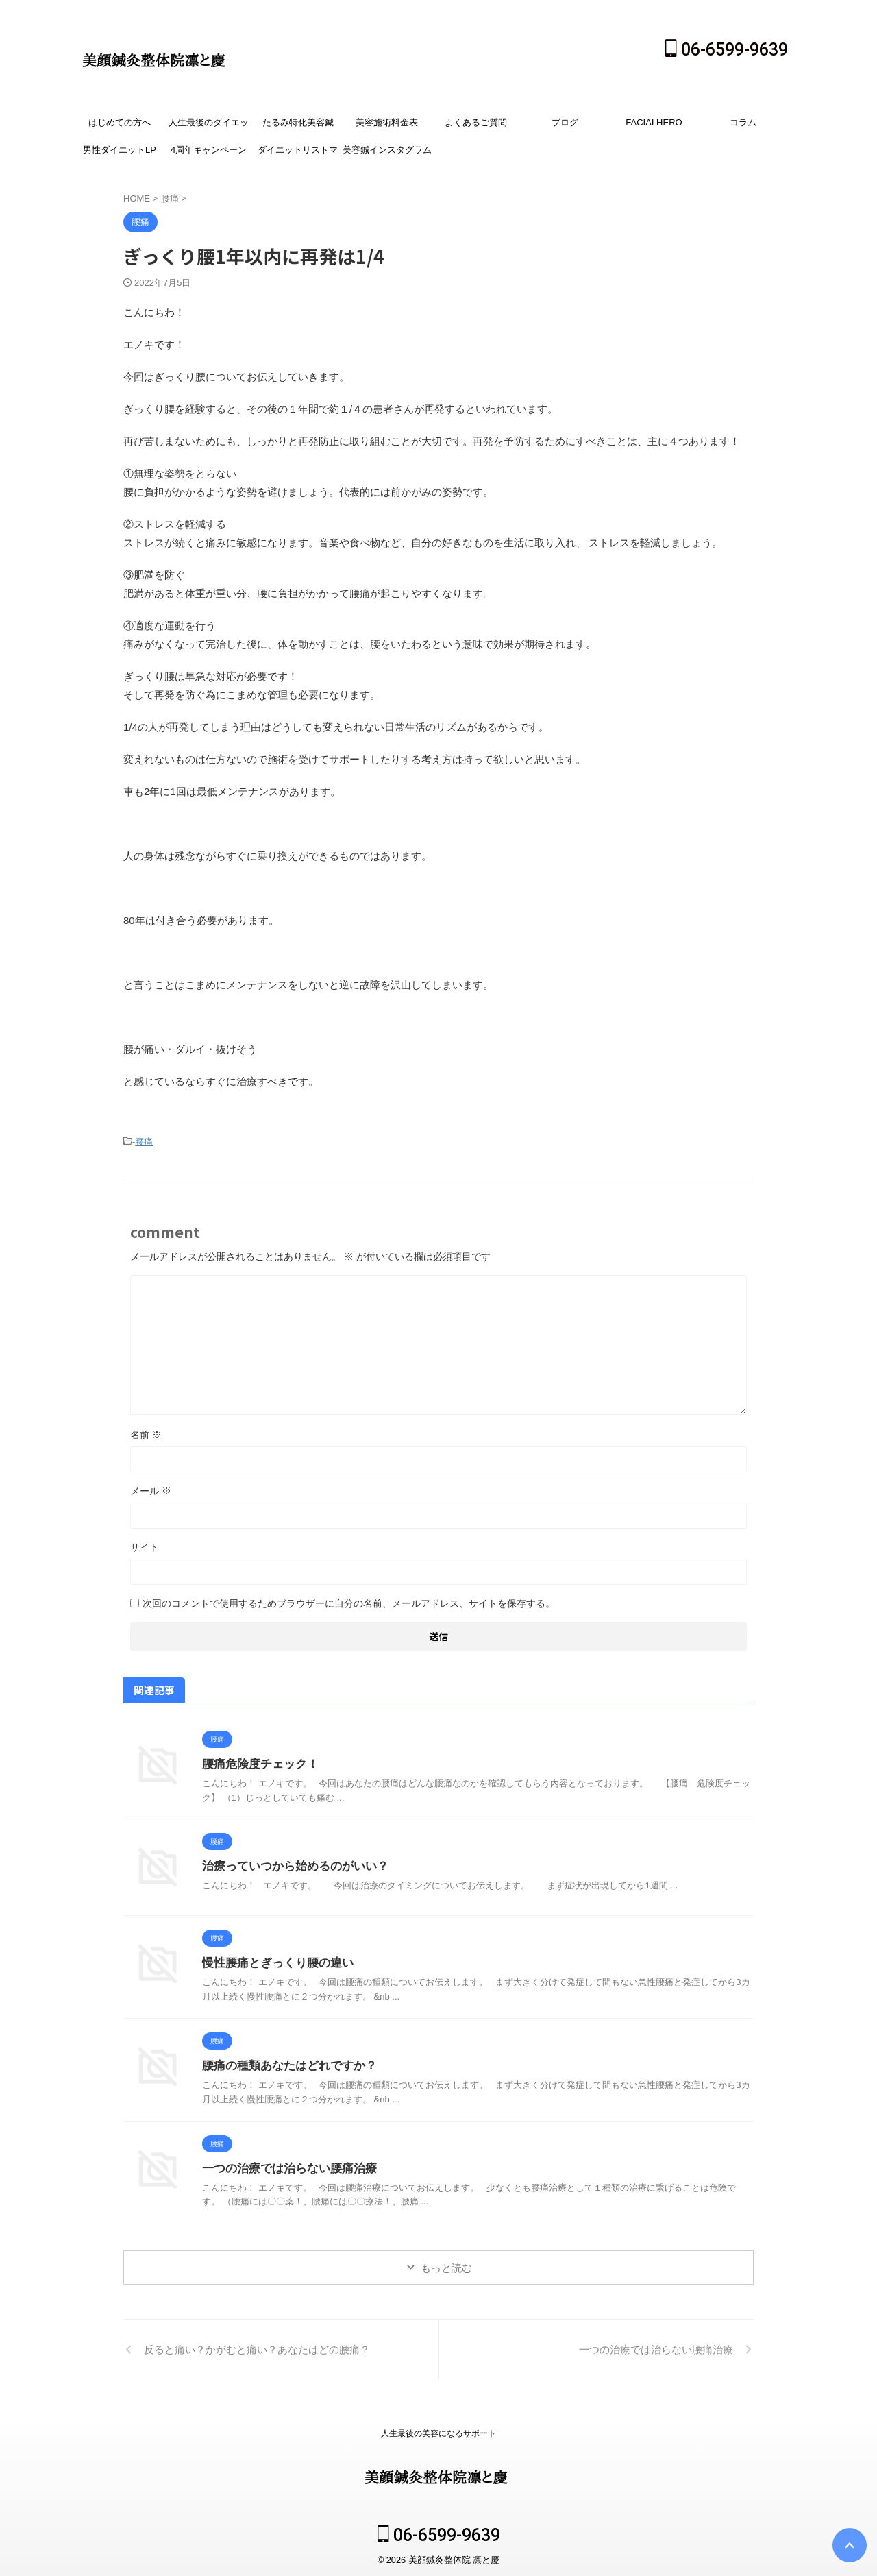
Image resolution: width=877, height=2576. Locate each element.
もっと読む (446, 2266)
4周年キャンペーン (209, 150)
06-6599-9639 (726, 50)
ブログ (565, 122)
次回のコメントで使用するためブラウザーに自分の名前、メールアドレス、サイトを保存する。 (349, 1601)
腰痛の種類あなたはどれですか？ (284, 2063)
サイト (144, 1545)
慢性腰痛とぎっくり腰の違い (273, 1961)
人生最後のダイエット (209, 126)
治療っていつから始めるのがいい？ (290, 1864)
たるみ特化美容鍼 (298, 122)
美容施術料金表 (387, 122)
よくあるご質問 (476, 122)
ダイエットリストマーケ (298, 154)
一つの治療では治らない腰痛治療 (284, 2166)
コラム (743, 122)
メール (150, 1488)
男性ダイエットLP (119, 150)
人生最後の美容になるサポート (438, 2431)
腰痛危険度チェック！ (257, 1762)
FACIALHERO (654, 122)
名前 (146, 1432)
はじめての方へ (119, 122)
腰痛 (144, 1141)
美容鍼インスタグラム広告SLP (387, 154)
